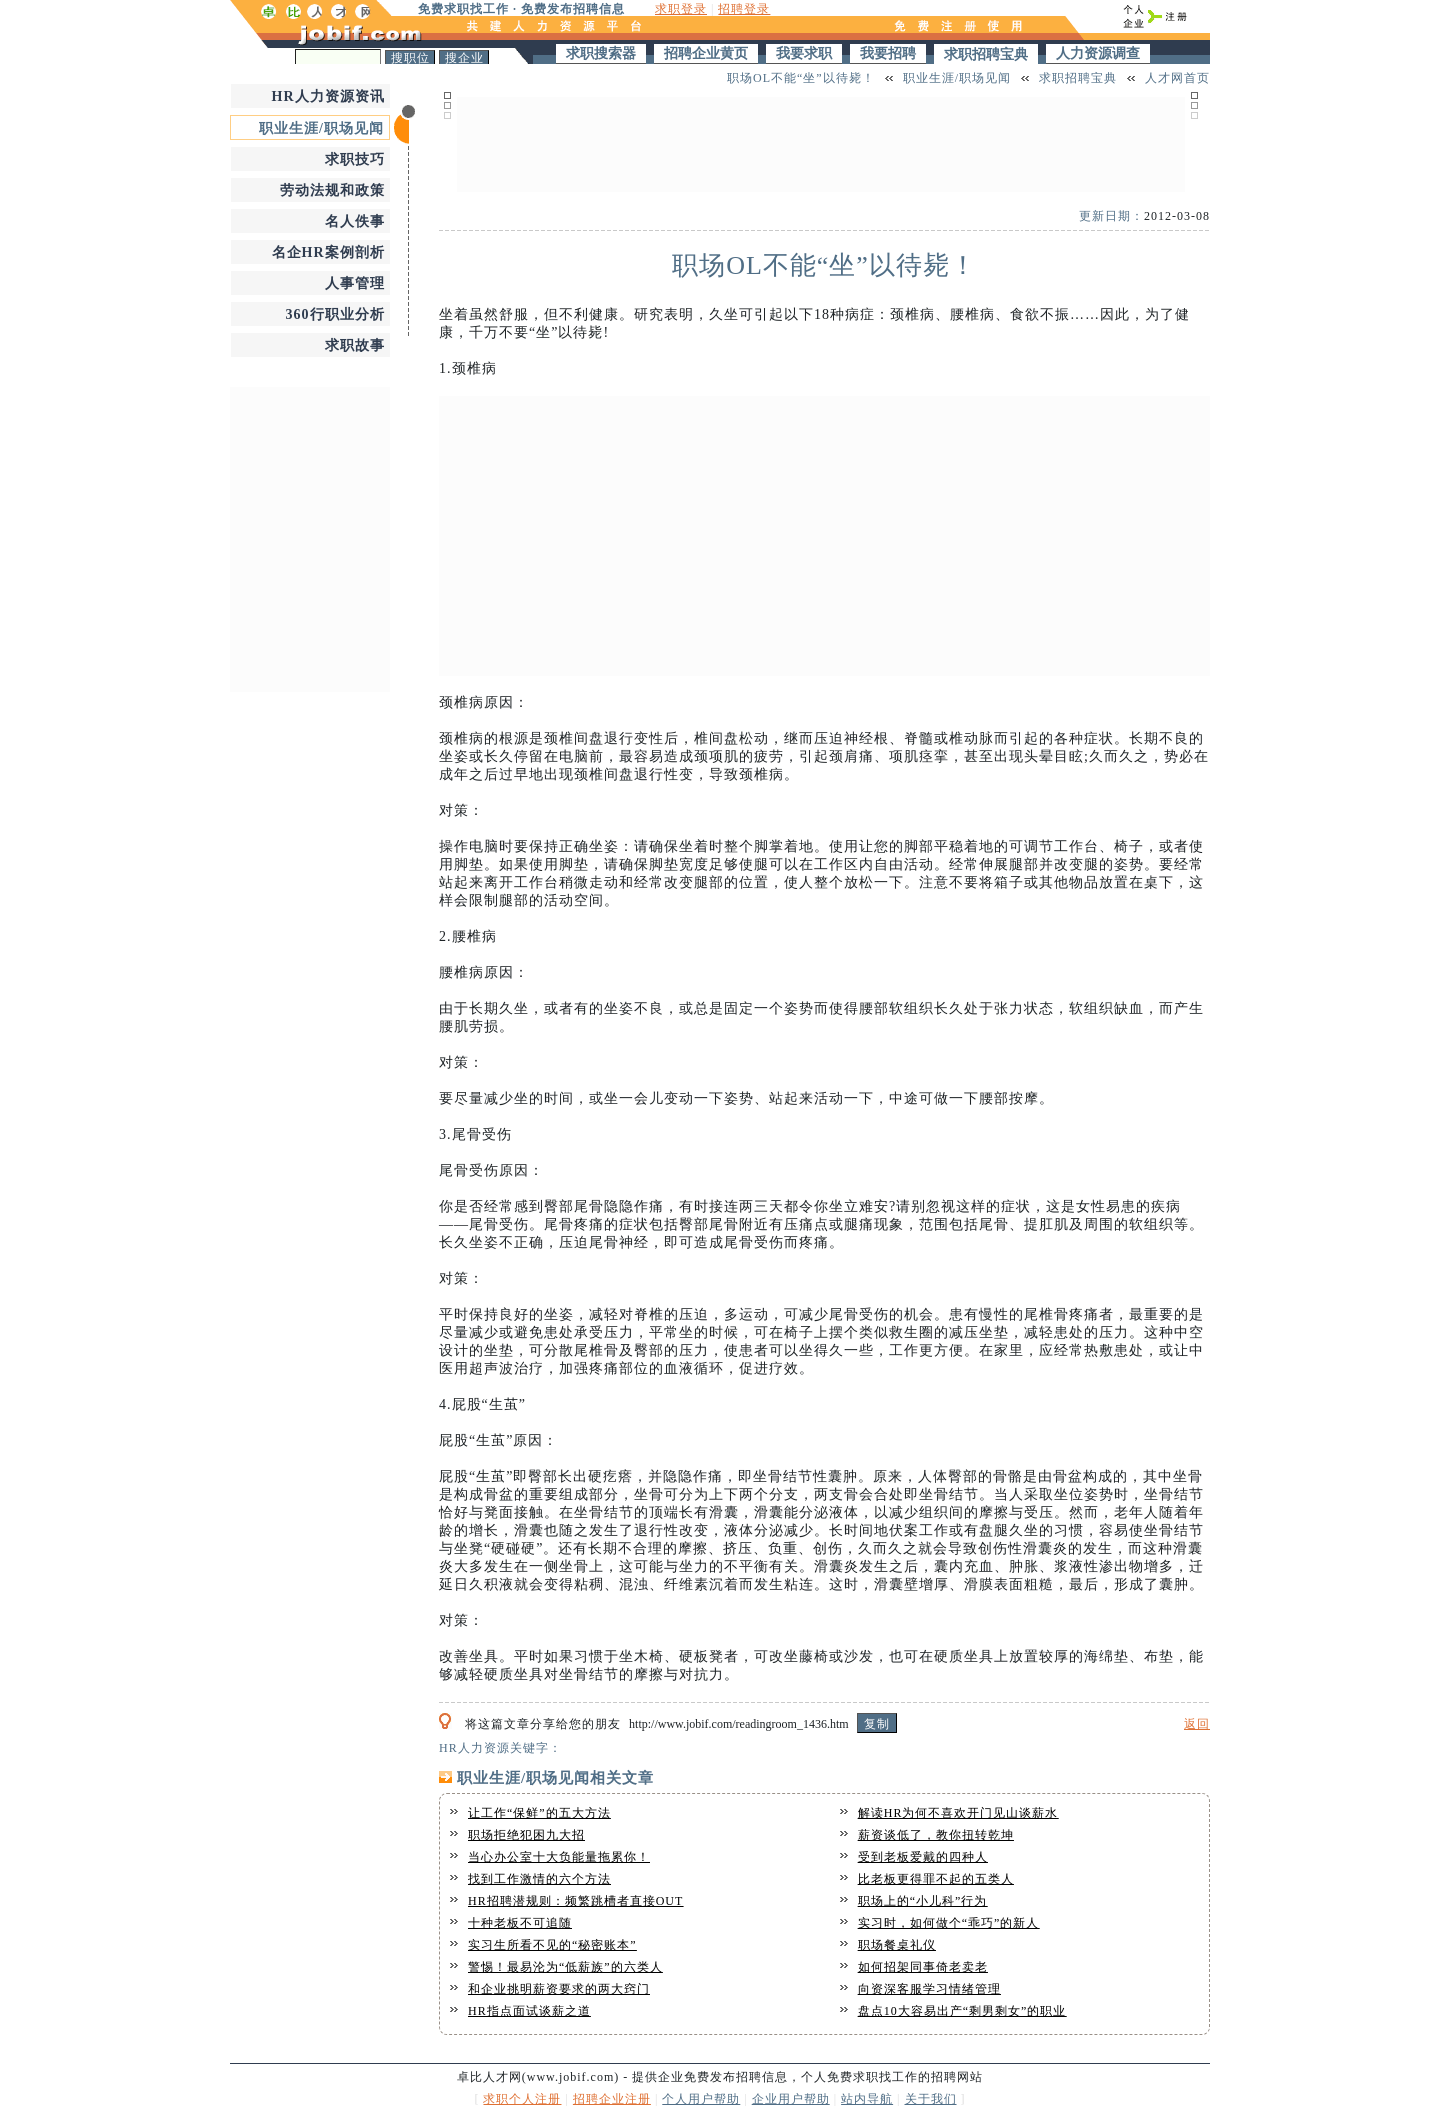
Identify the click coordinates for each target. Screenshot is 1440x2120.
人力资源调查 (1098, 53)
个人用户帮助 (701, 2099)
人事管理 (355, 283)
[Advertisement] (310, 537)
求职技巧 (355, 159)
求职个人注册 (522, 2099)
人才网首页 (1177, 78)
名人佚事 (355, 221)
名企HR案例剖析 (328, 252)
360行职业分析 (335, 314)
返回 (1197, 1724)
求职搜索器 (601, 53)
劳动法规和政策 (332, 190)
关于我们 (931, 2099)
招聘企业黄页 (706, 53)
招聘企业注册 (612, 2099)
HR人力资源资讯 (328, 96)
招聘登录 (744, 9)
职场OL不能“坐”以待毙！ (801, 78)
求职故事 (355, 345)
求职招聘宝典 (986, 54)
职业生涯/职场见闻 (321, 128)
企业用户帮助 (791, 2099)
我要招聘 (888, 53)
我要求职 (804, 53)
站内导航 (867, 2099)
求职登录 (681, 9)
